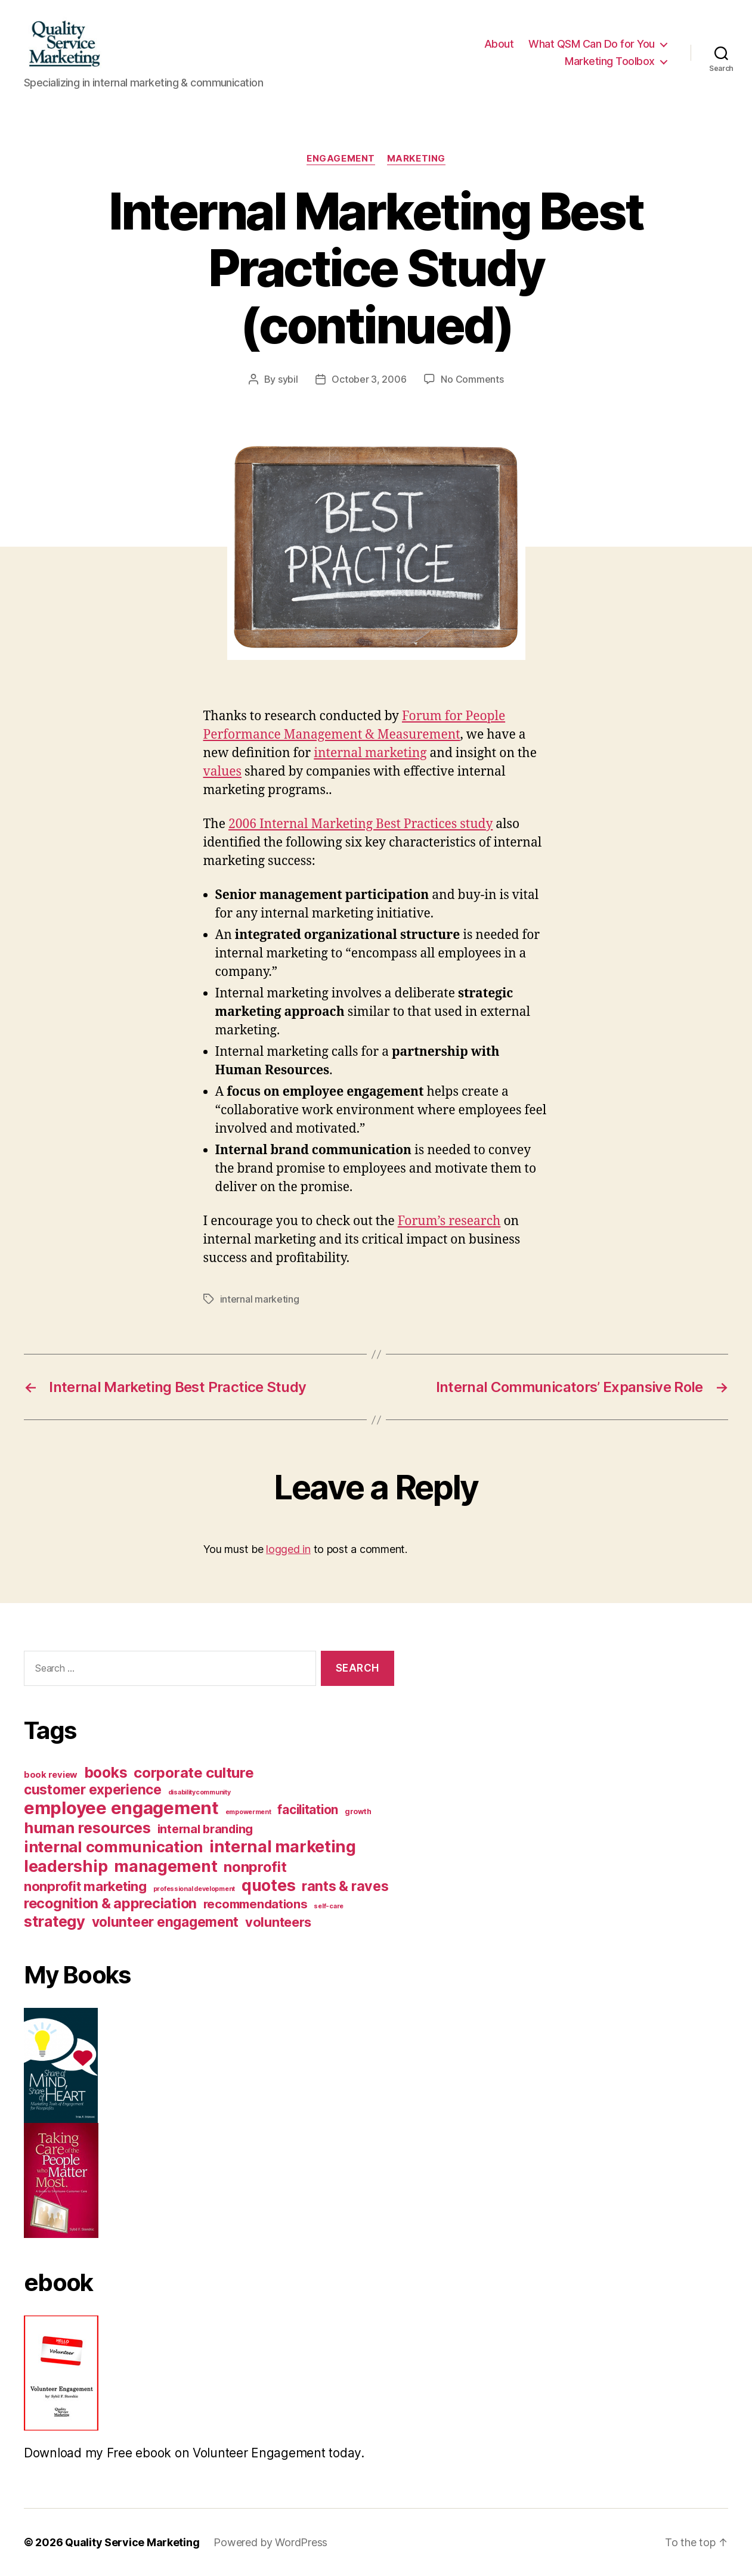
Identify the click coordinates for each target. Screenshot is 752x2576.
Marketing (416, 158)
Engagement (341, 158)
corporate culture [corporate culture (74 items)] (193, 1772)
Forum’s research (449, 1221)
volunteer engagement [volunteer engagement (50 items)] (165, 1922)
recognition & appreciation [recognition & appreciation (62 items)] (110, 1903)
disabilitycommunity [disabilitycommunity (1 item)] (199, 1792)
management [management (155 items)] (165, 1866)
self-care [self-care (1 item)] (328, 1906)
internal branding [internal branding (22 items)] (205, 1829)
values (222, 772)
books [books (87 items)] (106, 1772)
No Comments (472, 379)
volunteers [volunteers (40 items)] (278, 1922)
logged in (288, 1549)
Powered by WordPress (270, 2542)
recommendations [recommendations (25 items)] (255, 1904)
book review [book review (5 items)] (51, 1774)
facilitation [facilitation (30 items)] (307, 1809)
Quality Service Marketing (132, 2542)
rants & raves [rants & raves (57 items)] (345, 1886)
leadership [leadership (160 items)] (65, 1866)
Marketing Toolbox (610, 61)
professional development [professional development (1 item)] (194, 1889)
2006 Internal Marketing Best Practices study (360, 824)
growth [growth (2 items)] (358, 1811)
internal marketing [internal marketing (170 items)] (282, 1846)
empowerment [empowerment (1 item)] (248, 1812)
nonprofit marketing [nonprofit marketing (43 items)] (85, 1886)
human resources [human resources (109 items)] (87, 1827)
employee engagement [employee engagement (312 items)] (121, 1807)
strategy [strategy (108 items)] (54, 1921)
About (499, 44)
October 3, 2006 (369, 379)
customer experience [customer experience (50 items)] (93, 1789)
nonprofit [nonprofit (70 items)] (255, 1867)
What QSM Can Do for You (591, 44)
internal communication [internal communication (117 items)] (113, 1846)
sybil (288, 379)
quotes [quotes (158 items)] (268, 1885)
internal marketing (370, 753)
